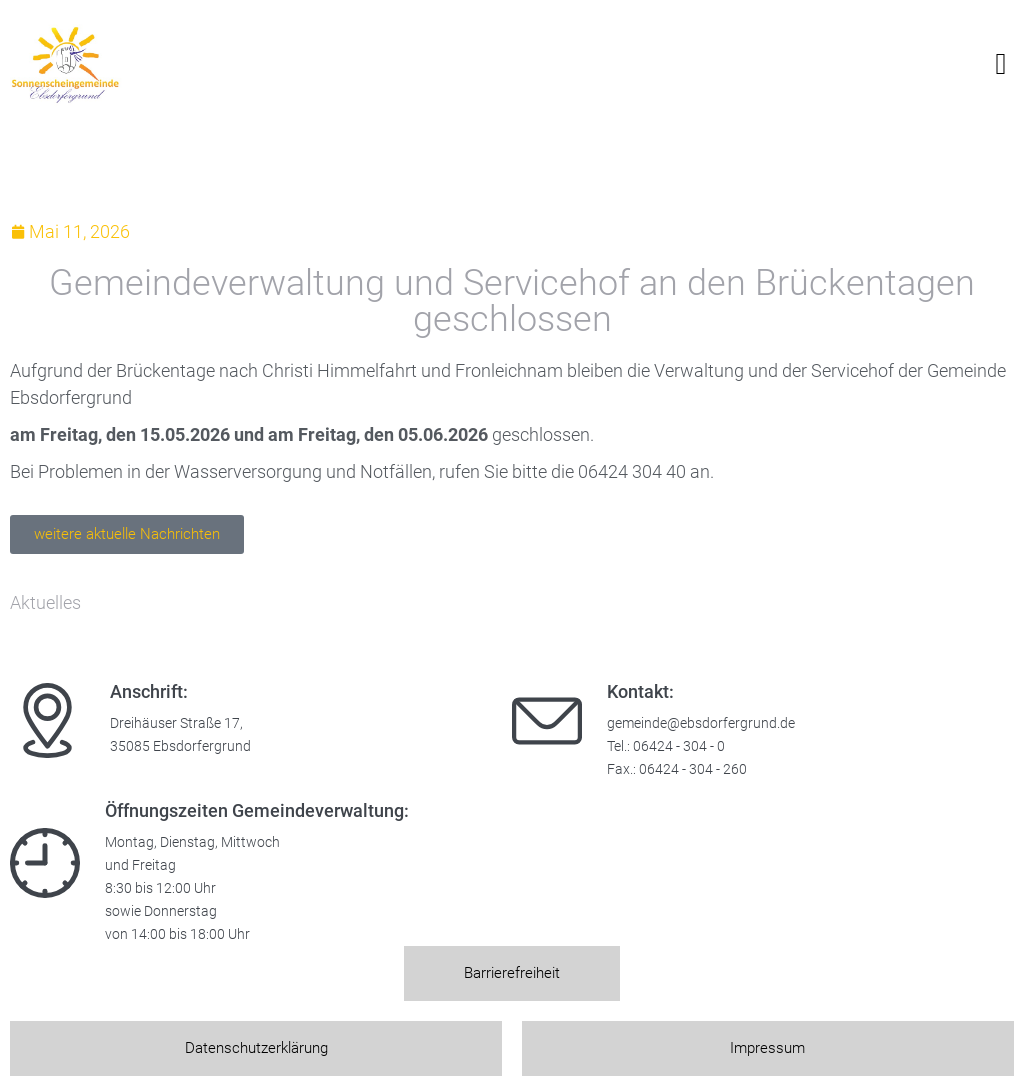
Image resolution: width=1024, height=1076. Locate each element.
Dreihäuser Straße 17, (176, 723)
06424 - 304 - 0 (679, 746)
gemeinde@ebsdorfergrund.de (701, 723)
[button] (1001, 64)
